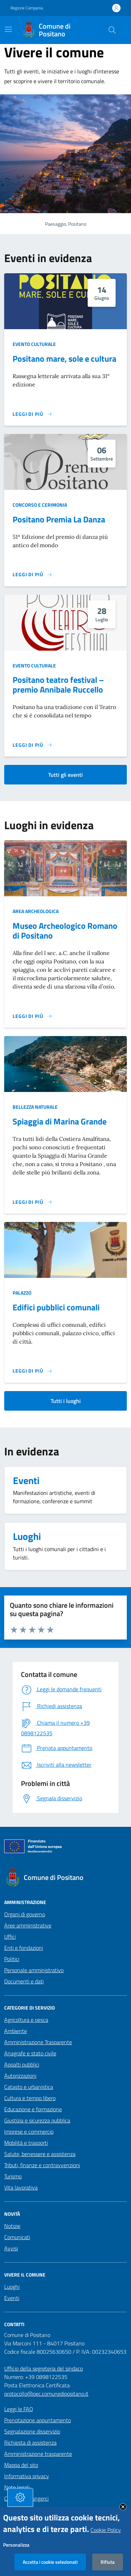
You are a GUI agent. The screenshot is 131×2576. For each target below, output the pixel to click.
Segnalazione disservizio (32, 2431)
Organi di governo (24, 1914)
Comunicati (17, 2237)
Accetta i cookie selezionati (50, 2566)
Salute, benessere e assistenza (39, 2154)
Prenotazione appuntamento (37, 2420)
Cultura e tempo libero (30, 2098)
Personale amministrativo (34, 1970)
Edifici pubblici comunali (56, 1307)
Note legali (16, 2487)
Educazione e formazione (33, 2109)
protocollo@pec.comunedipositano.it (46, 2393)
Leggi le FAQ (18, 2409)
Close (123, 2511)
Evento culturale (34, 344)
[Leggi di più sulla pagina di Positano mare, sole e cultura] (32, 414)
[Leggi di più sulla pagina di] (32, 1016)
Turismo (13, 2176)
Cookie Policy (105, 2534)
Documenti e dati (24, 1981)
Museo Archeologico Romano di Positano (65, 930)
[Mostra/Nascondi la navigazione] (8, 29)
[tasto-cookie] (20, 2501)
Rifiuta (108, 2566)
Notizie (12, 2226)
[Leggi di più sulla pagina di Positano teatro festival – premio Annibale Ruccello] (32, 745)
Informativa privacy (26, 2476)
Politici (11, 1959)
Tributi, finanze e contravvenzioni (42, 2165)
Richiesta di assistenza (30, 2442)
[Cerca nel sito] (112, 30)
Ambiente (15, 2031)
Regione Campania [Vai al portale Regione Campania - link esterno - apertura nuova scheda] (26, 8)
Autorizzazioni (20, 2075)
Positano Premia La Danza (59, 519)
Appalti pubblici (21, 2064)
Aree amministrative (27, 1925)
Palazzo (22, 1292)
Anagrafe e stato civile (30, 2053)
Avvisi (11, 2248)
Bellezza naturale (35, 1106)
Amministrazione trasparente (38, 2454)
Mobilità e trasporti (26, 2143)
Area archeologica (36, 911)
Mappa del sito (21, 2465)
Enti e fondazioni (23, 1948)
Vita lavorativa (21, 2187)
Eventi (11, 2298)
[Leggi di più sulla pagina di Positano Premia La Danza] (32, 574)
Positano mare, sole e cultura (64, 358)
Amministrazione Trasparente (38, 2042)
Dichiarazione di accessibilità (36, 2509)
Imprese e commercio (28, 2131)
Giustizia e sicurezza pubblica (37, 2120)
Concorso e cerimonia (40, 504)
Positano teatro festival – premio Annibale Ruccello (58, 684)
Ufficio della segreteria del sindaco (43, 2368)
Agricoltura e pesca (26, 2020)
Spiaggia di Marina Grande (60, 1121)
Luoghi (12, 2286)
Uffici (10, 1936)
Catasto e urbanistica (28, 2087)
